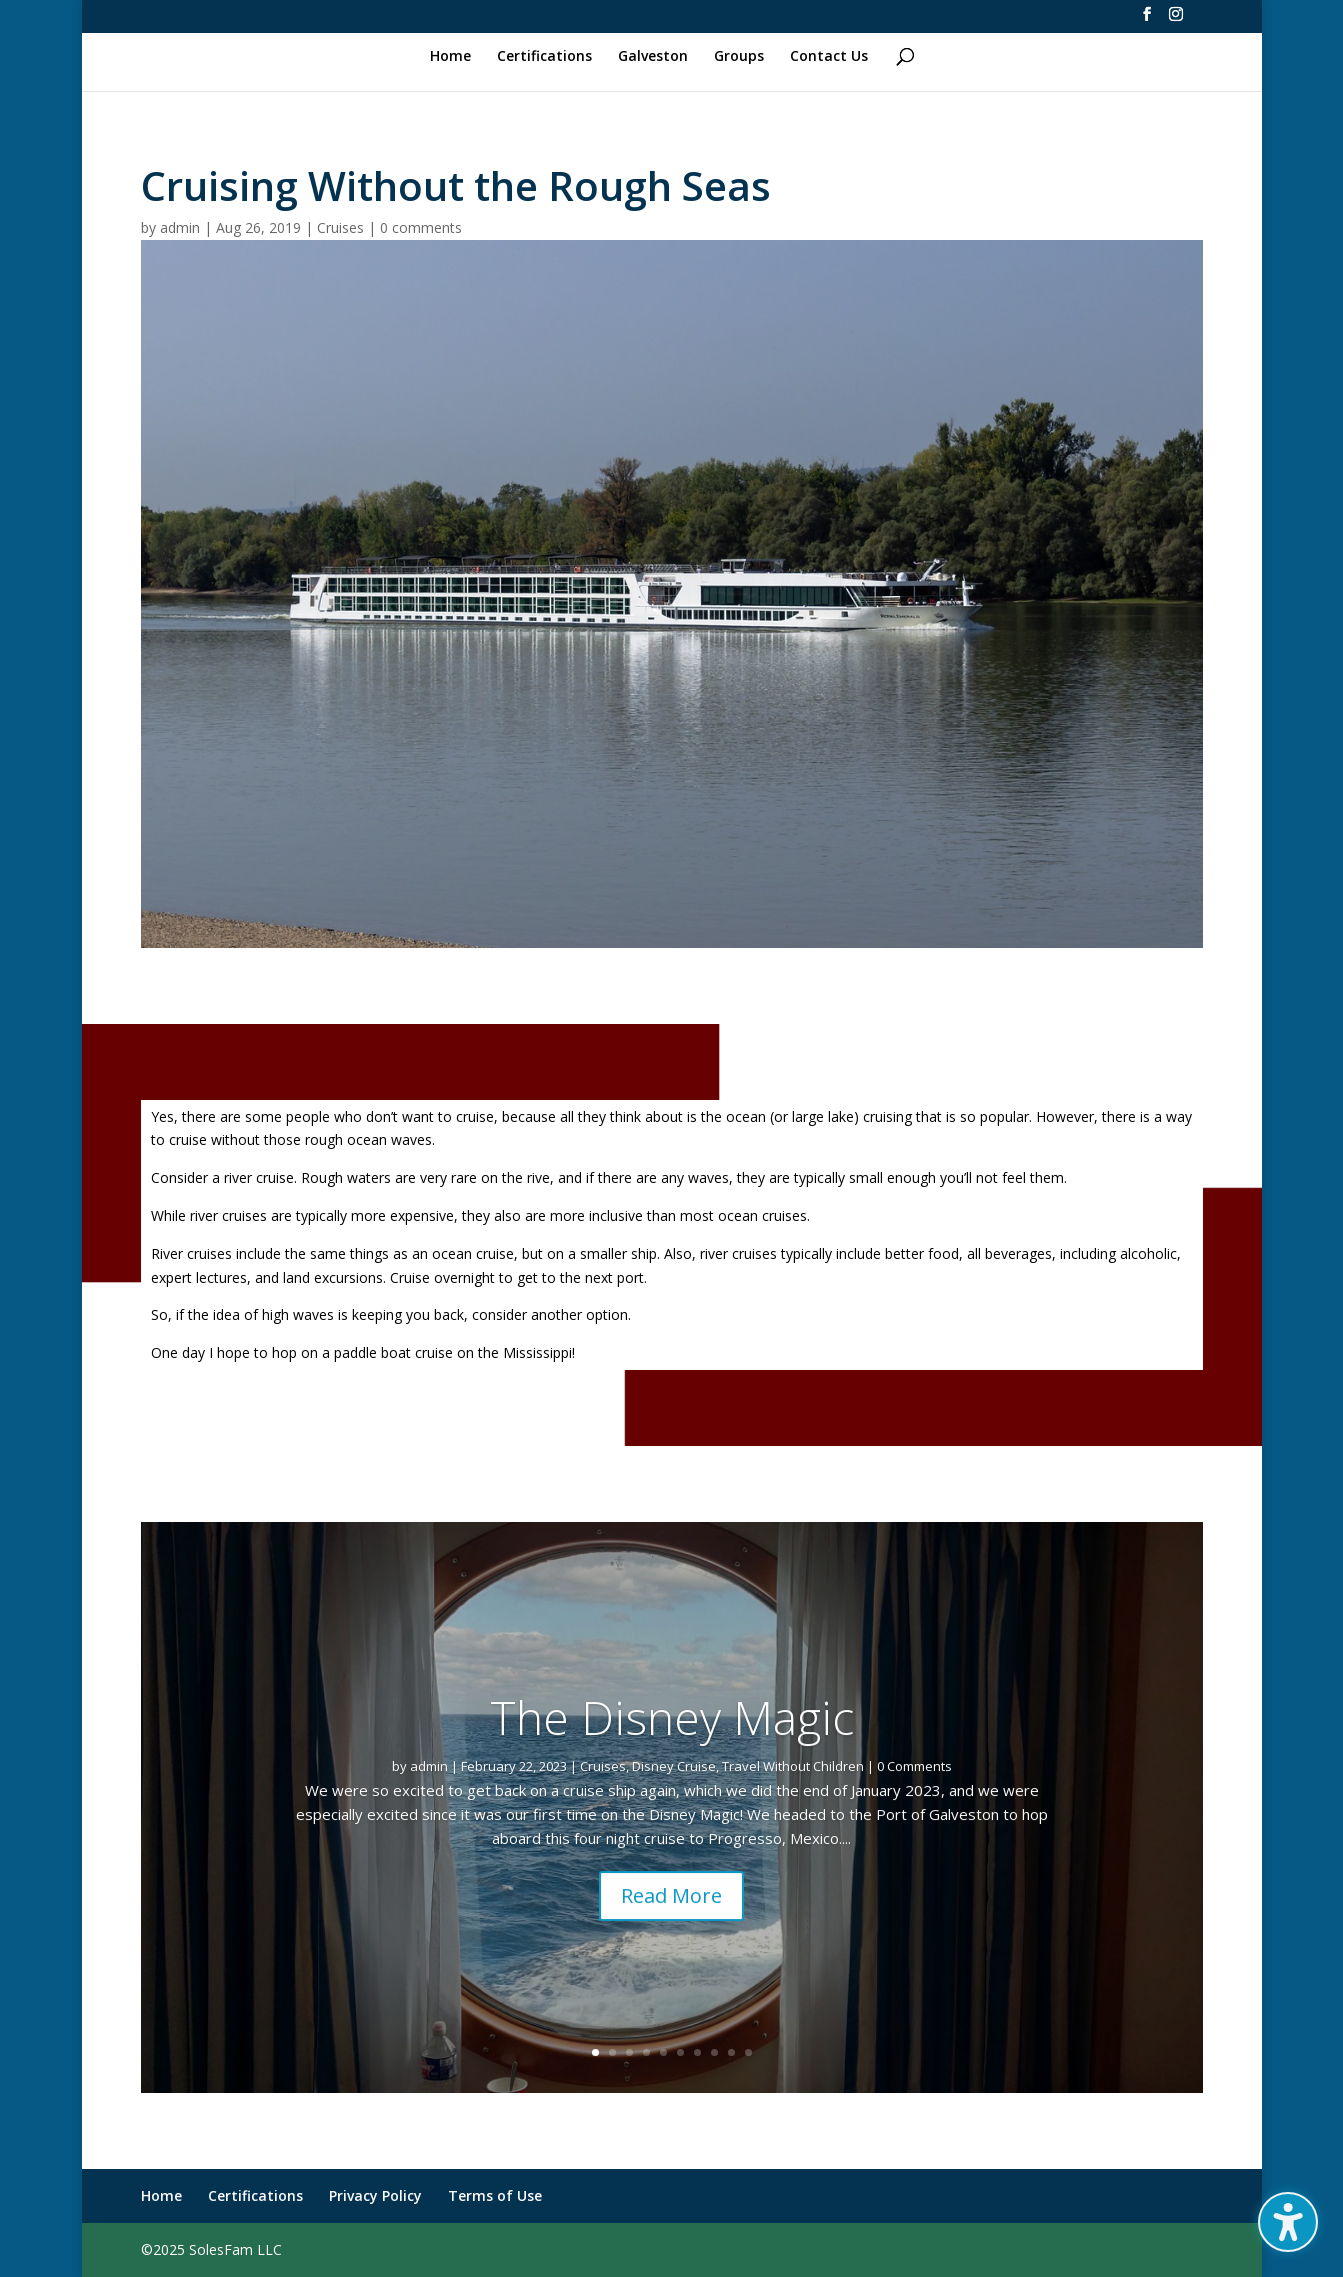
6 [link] (680, 2052)
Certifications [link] (544, 57)
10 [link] (748, 2052)
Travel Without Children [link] (793, 1795)
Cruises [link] (340, 227)
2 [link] (612, 2052)
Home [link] (450, 57)
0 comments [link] (421, 227)
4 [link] (646, 2052)
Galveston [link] (653, 57)
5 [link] (663, 2052)
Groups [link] (739, 57)
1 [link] (595, 2052)
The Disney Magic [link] (672, 1746)
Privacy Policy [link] (375, 2195)
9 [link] (731, 2052)
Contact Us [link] (829, 57)
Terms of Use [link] (495, 2195)
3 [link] (629, 2052)
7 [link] (697, 2052)
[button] (1288, 2222)
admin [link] (180, 227)
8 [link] (714, 2052)
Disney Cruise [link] (674, 1795)
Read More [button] (671, 1923)
